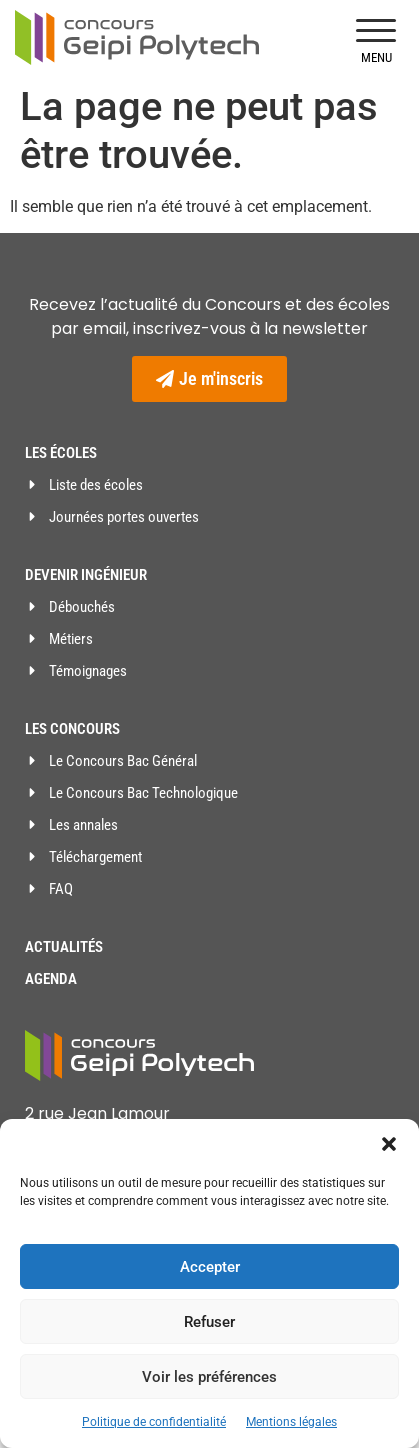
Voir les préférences (209, 1377)
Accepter (210, 1267)
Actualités (64, 947)
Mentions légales (291, 1422)
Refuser (209, 1322)
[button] (389, 1144)
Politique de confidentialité (154, 1422)
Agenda (51, 979)
